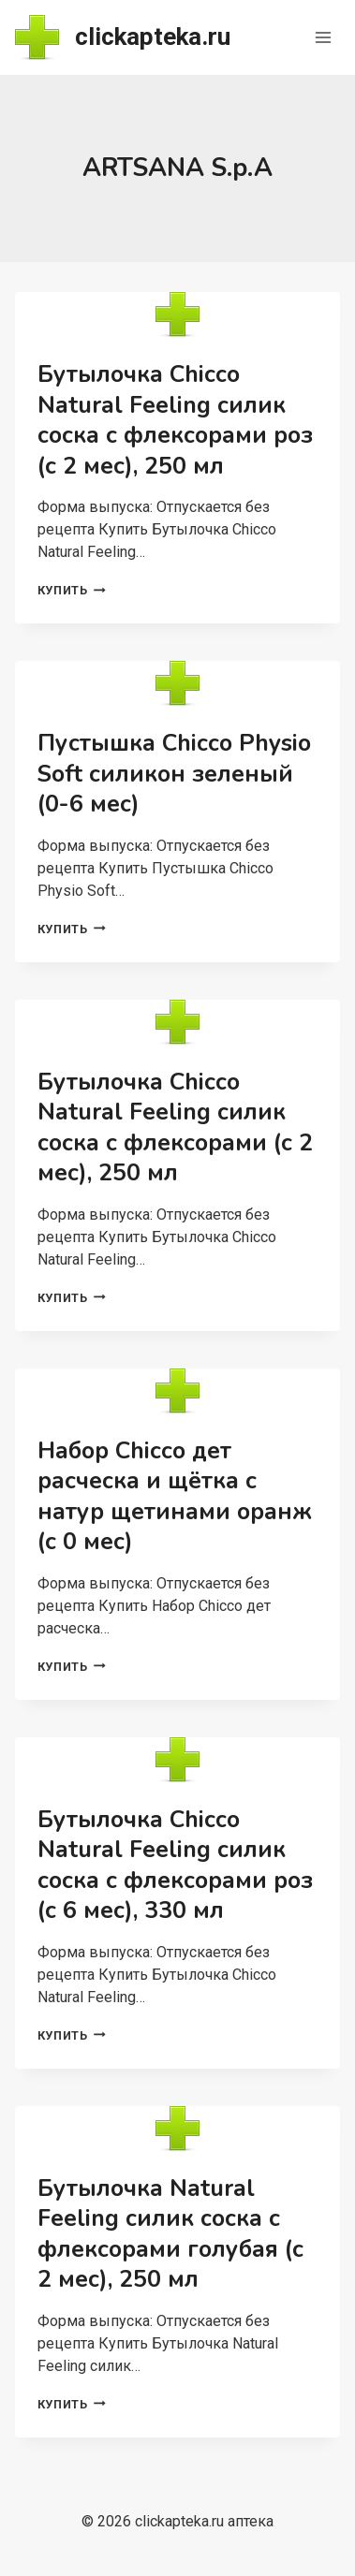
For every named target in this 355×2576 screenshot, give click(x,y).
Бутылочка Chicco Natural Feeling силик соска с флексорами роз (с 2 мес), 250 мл (175, 420)
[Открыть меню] (322, 36)
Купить (71, 590)
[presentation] (177, 314)
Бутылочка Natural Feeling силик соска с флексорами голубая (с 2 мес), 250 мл (170, 2234)
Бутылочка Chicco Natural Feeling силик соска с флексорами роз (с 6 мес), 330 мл (175, 1865)
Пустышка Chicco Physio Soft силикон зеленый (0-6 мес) (174, 773)
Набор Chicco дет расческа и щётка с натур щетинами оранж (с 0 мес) (174, 1497)
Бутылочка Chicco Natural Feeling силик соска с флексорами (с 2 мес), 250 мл (175, 1128)
